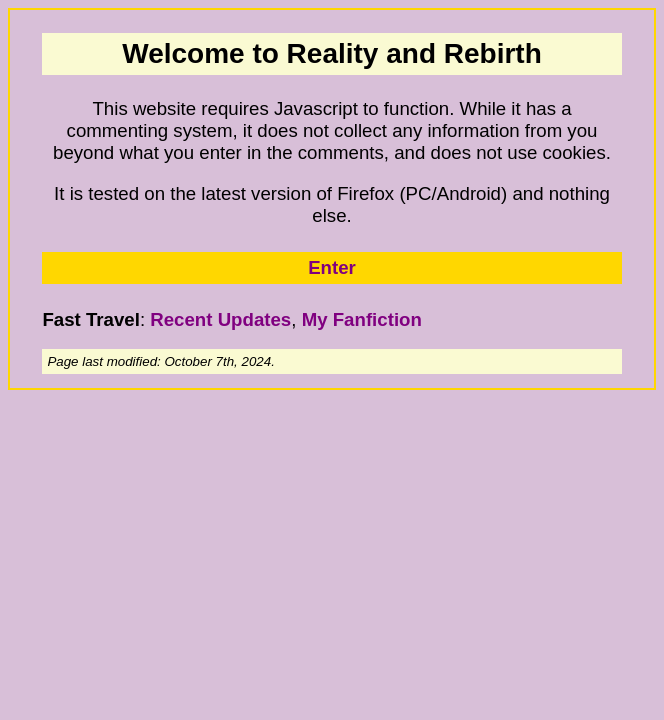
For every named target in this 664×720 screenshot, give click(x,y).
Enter (332, 267)
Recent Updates (220, 319)
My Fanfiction (362, 319)
